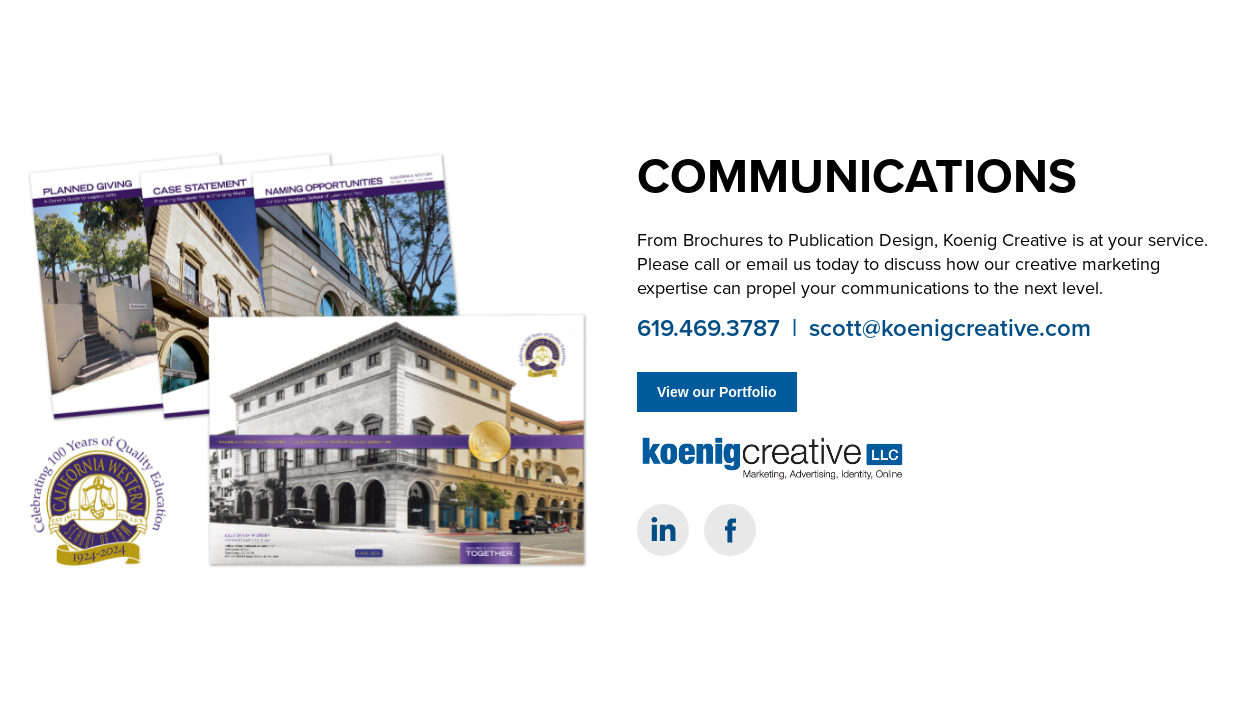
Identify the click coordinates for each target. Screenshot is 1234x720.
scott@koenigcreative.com (950, 327)
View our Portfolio (717, 392)
